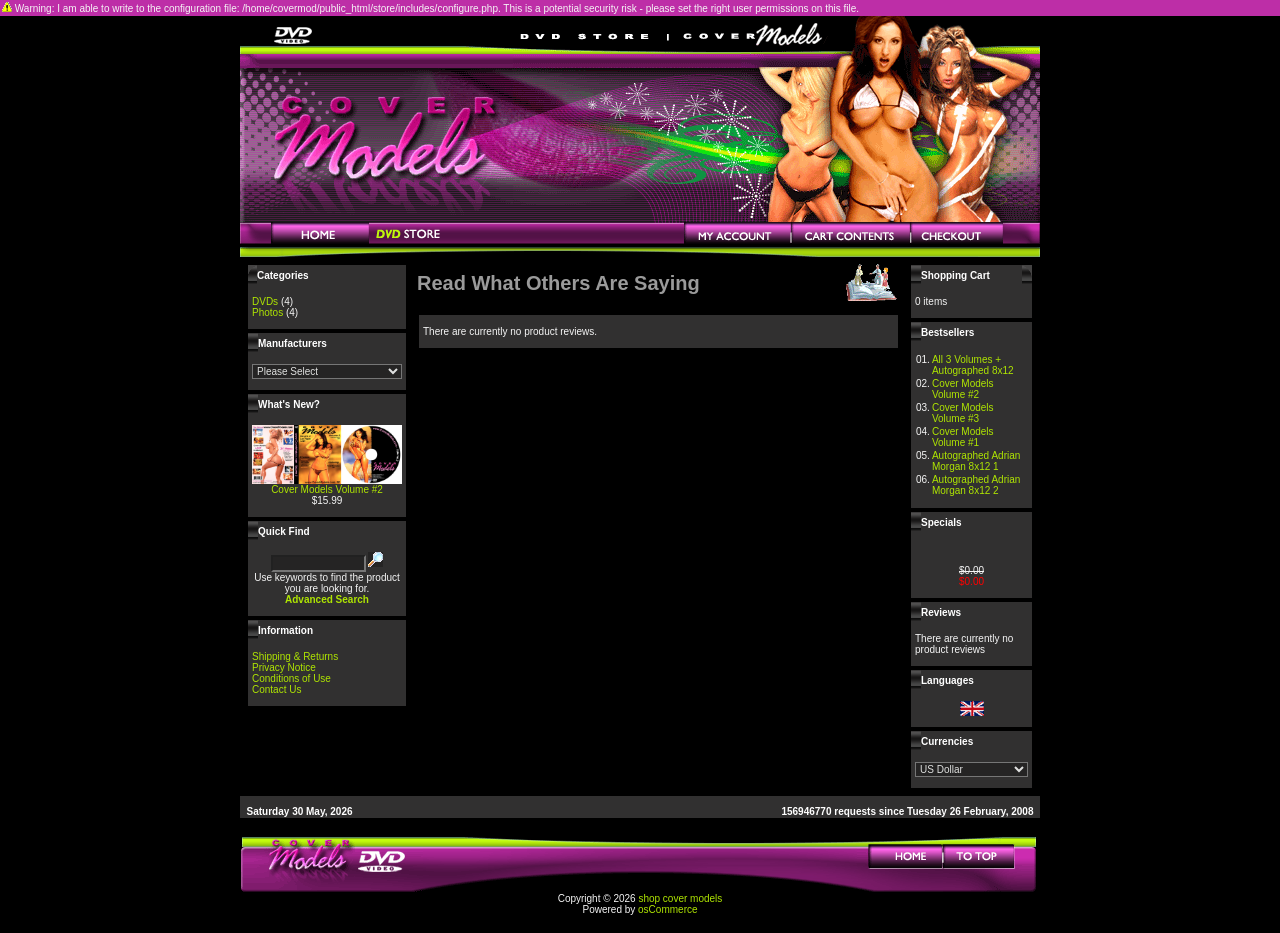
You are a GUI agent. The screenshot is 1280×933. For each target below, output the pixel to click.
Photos (267, 312)
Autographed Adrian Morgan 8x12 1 (976, 461)
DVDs (265, 301)
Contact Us (276, 689)
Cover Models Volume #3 (963, 413)
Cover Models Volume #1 (963, 437)
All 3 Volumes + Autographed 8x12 (973, 365)
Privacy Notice (284, 667)
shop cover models (680, 898)
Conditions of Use (291, 678)
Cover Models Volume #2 (327, 489)
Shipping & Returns (295, 656)
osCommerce (667, 909)
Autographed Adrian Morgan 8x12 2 (976, 485)
